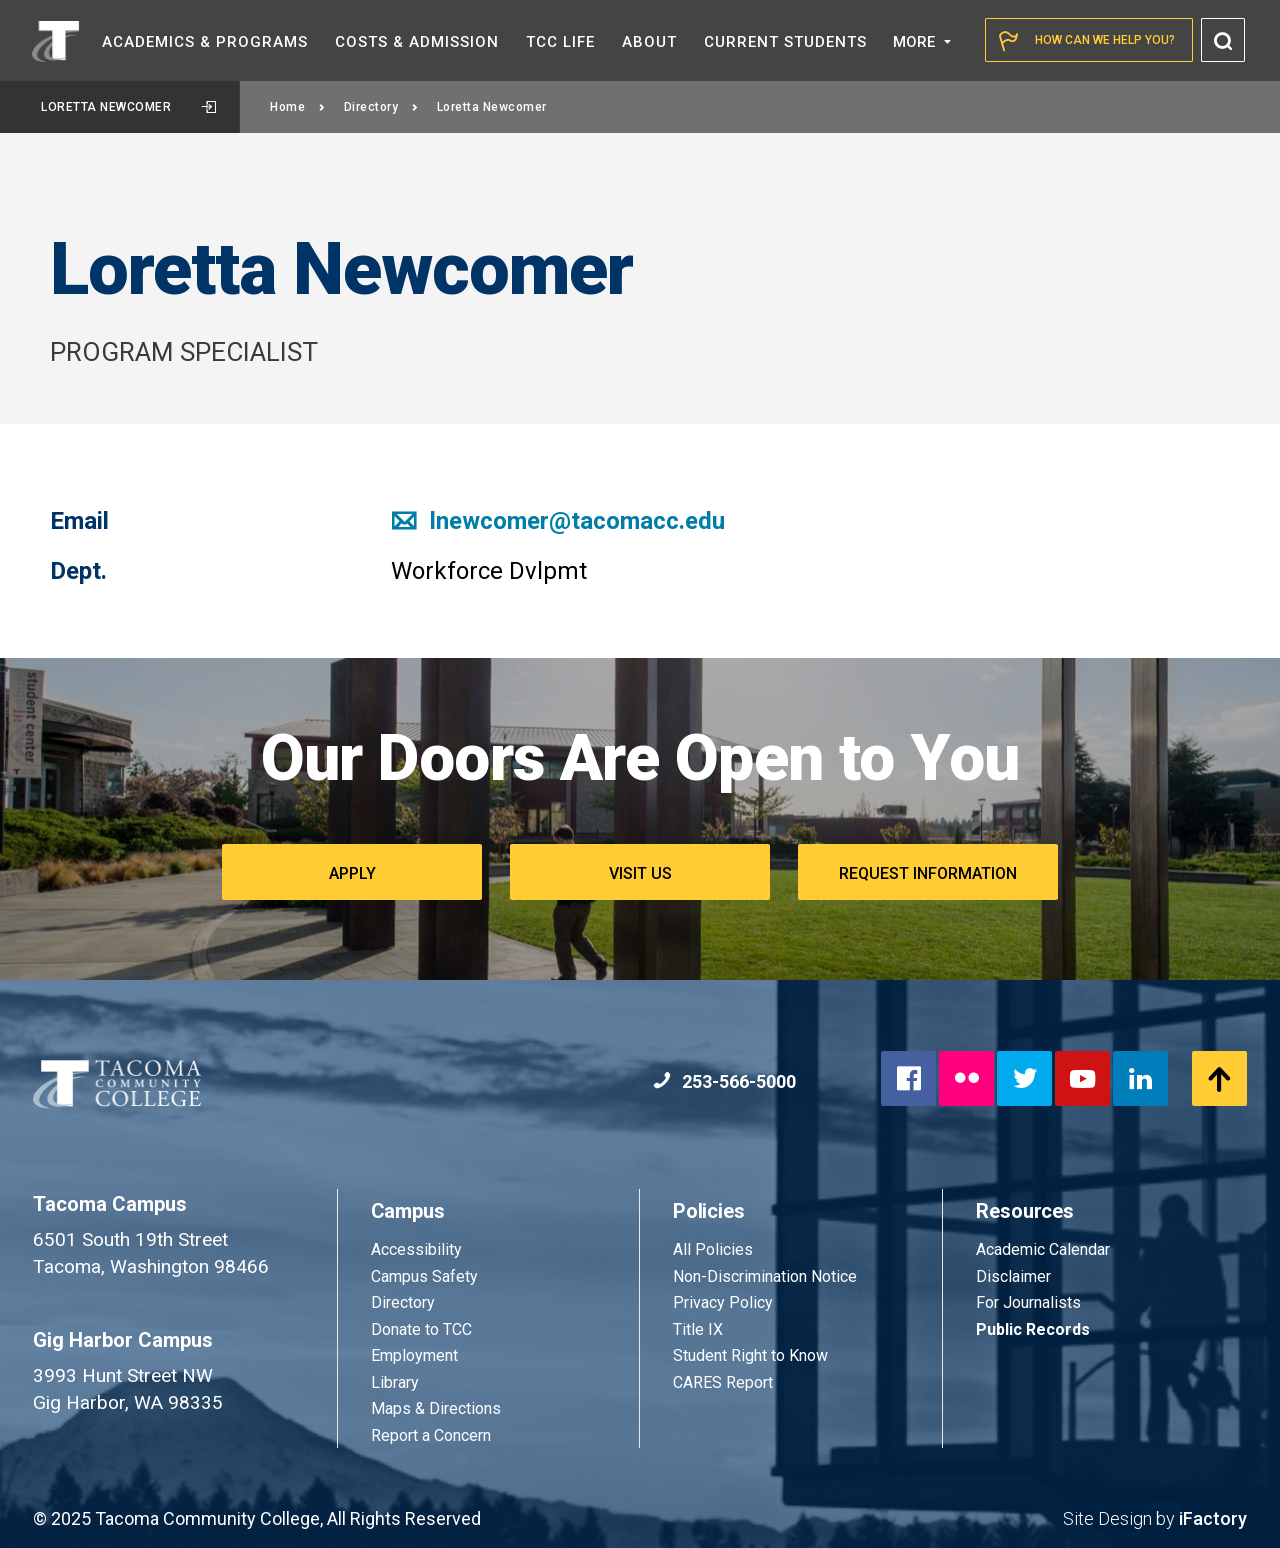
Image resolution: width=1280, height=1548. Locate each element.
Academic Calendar (1043, 1249)
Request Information (928, 873)
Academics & (205, 42)
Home (298, 107)
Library (395, 1382)
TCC (560, 42)
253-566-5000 (724, 1081)
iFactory (1213, 1518)
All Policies (715, 1249)
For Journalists (1028, 1302)
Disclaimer (1013, 1276)
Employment (414, 1355)
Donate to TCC (421, 1329)
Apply (352, 873)
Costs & (417, 42)
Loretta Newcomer (128, 107)
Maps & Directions (436, 1408)
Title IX (698, 1329)
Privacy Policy (723, 1302)
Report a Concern (431, 1435)
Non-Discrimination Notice (765, 1276)
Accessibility (416, 1249)
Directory (381, 107)
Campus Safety (424, 1276)
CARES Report (723, 1382)
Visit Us (640, 873)
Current (785, 42)
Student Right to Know (750, 1355)
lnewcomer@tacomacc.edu (558, 521)
